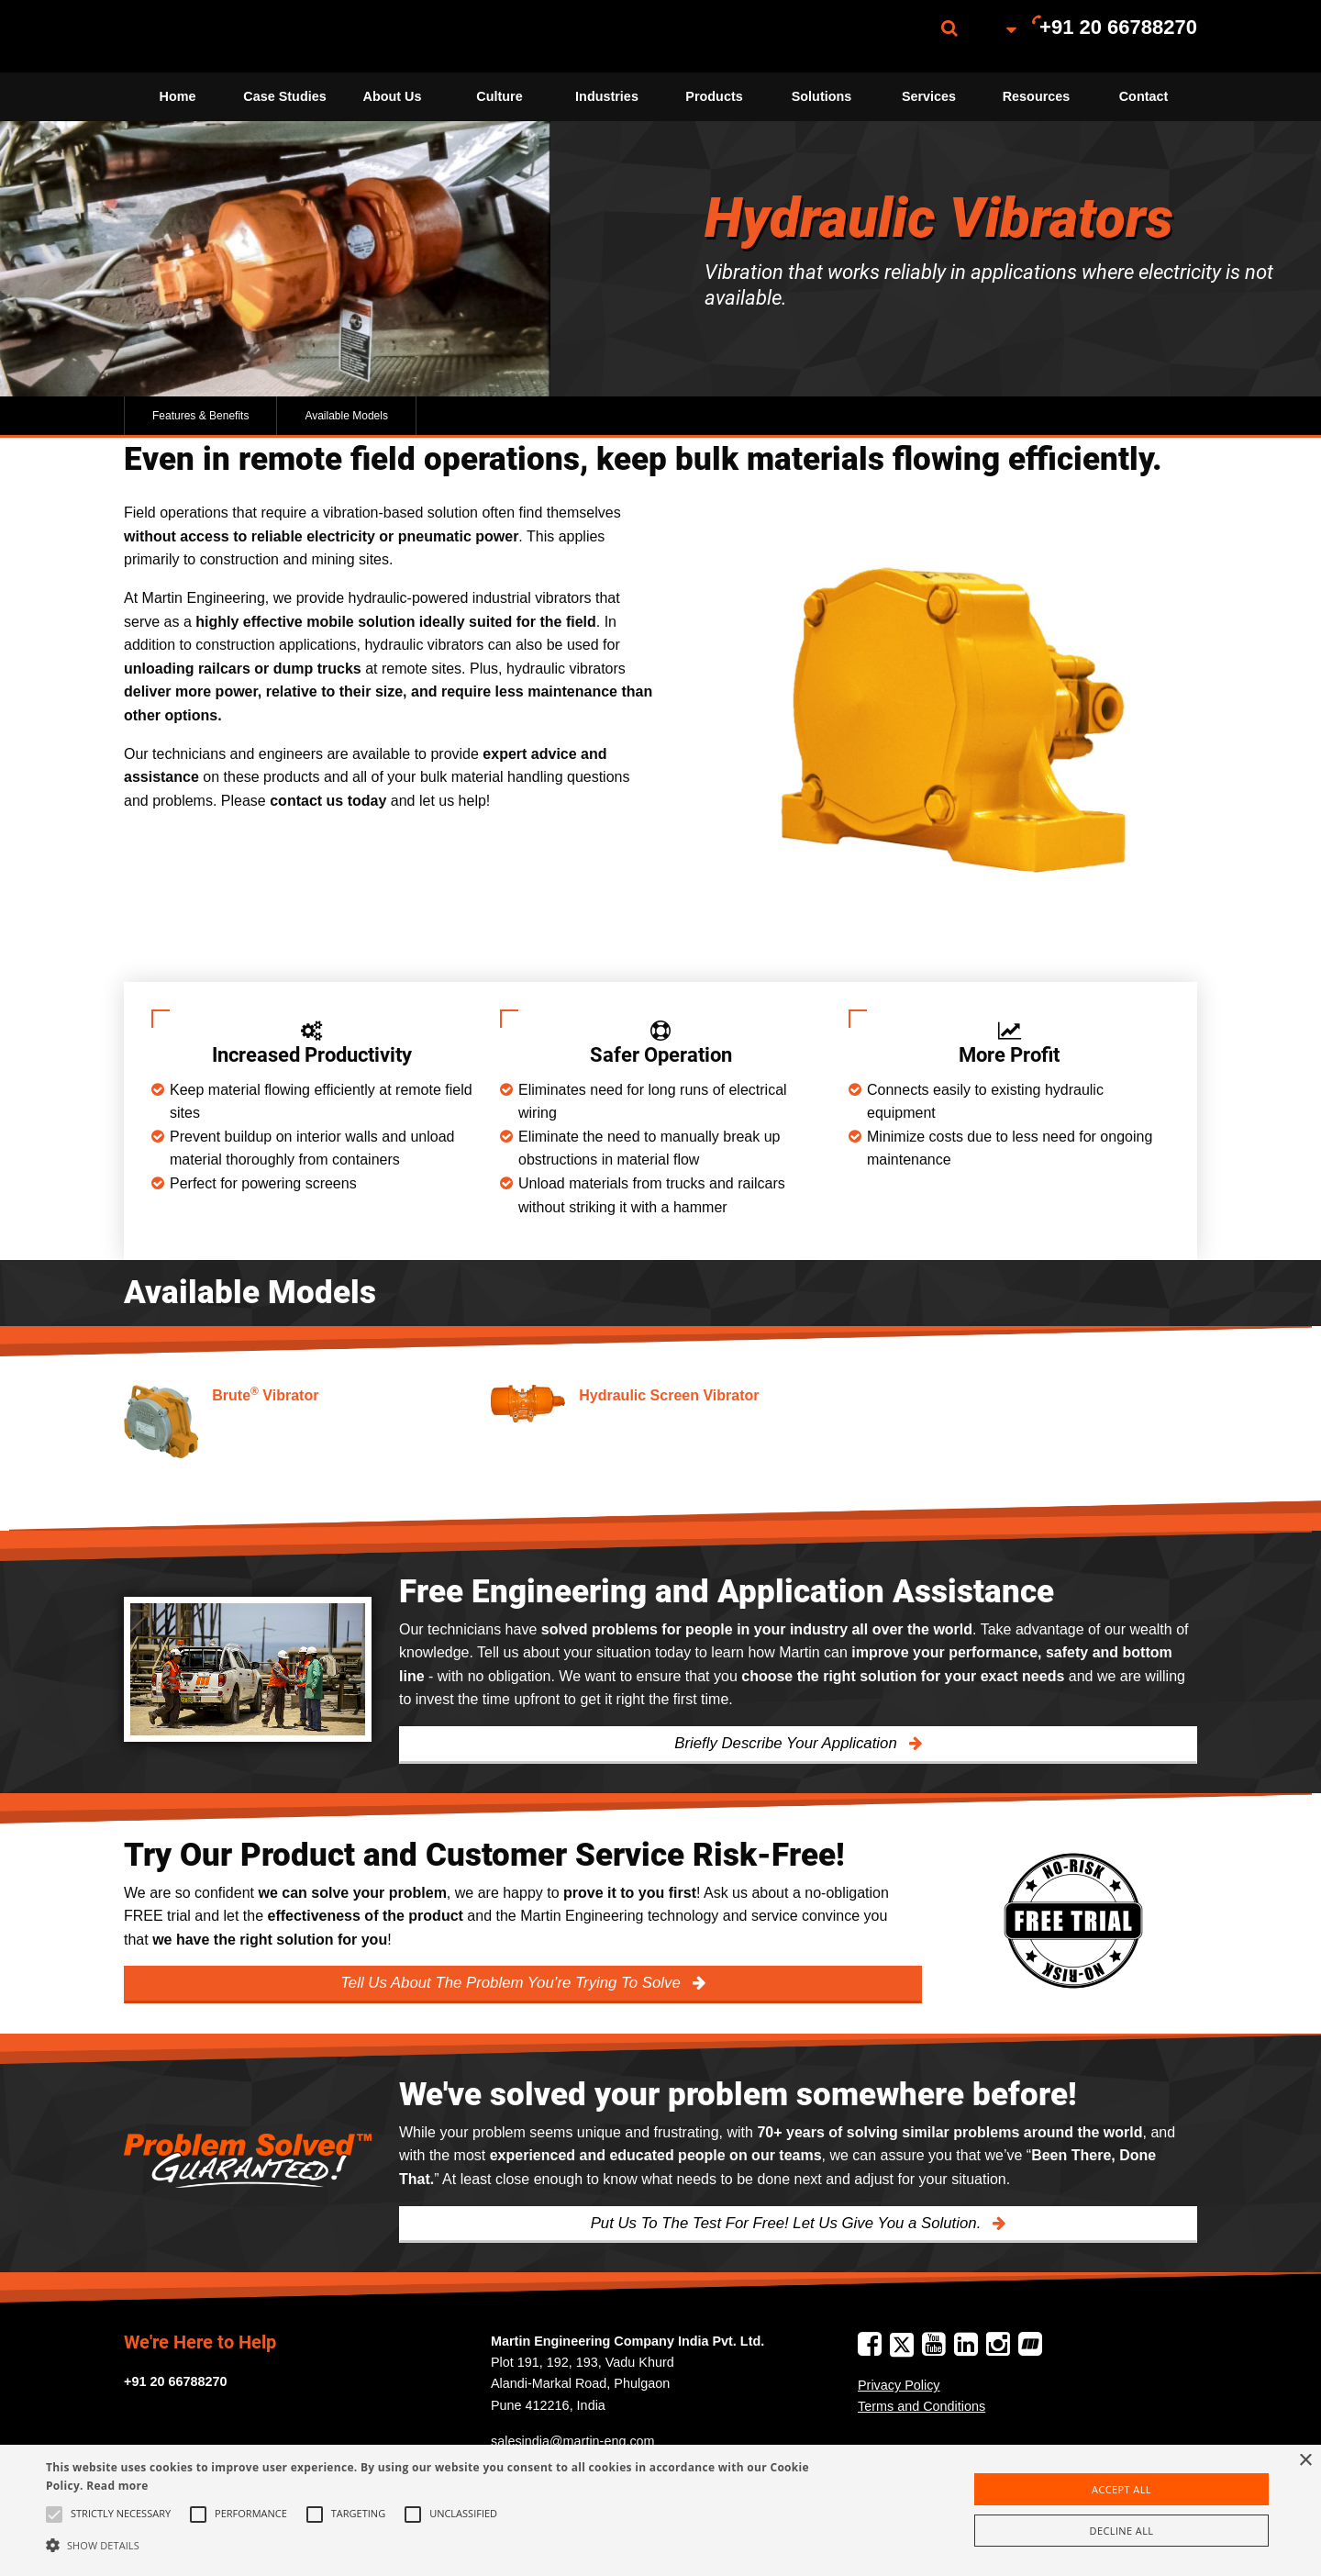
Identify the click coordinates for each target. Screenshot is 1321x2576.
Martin (216, 36)
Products (713, 96)
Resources (1037, 96)
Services (929, 96)
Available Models (346, 415)
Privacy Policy (899, 2385)
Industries (606, 96)
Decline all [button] (1122, 2530)
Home (178, 96)
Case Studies (284, 96)
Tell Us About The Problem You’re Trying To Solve (512, 1982)
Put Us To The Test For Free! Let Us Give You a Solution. (788, 2223)
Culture (499, 96)
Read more (117, 2485)
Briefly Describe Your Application (787, 1743)
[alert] (660, 2510)
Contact (1144, 96)
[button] (445, 2545)
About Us (392, 96)
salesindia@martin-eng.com (573, 2441)
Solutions (822, 96)
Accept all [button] (1121, 2489)
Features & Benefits (200, 415)
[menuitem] (215, 36)
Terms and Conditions (921, 2406)
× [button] (1305, 2461)
